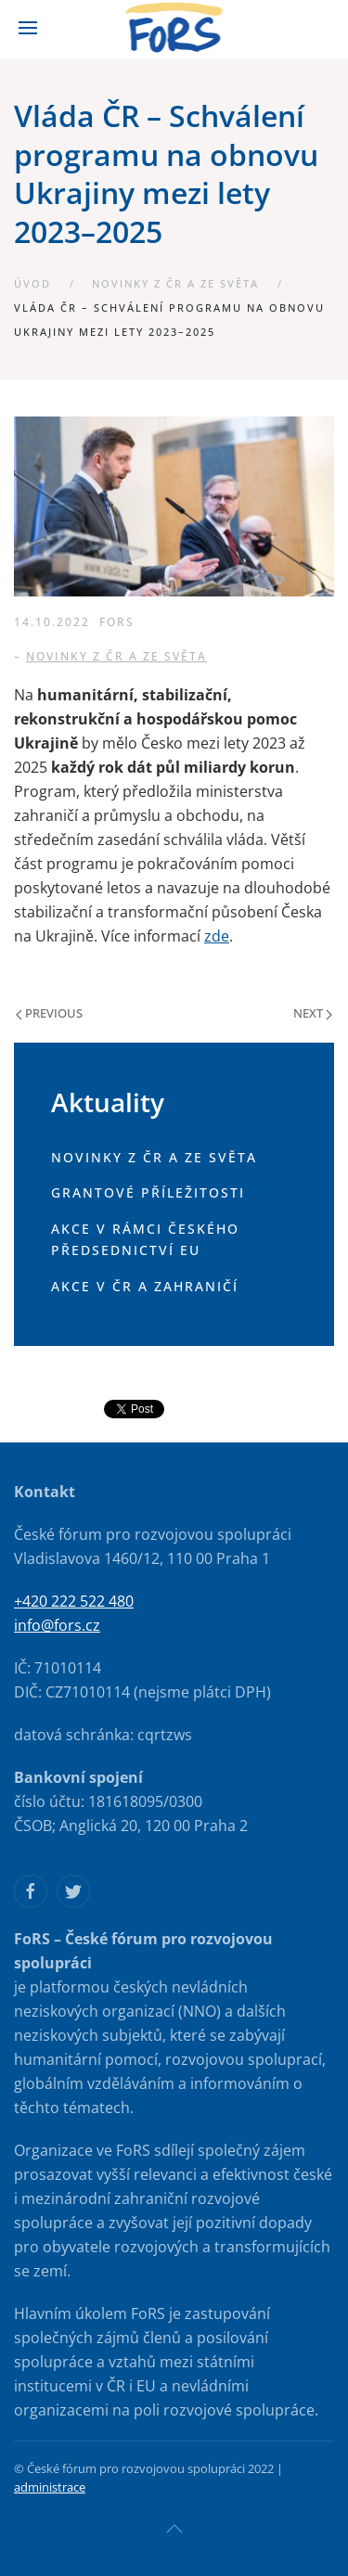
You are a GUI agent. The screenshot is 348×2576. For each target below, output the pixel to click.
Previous (49, 1013)
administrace (49, 2487)
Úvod (32, 283)
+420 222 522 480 (74, 1601)
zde (216, 936)
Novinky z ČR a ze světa (175, 283)
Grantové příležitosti (148, 1192)
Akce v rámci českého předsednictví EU (145, 1239)
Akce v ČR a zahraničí (144, 1286)
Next (312, 1013)
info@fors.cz (57, 1625)
